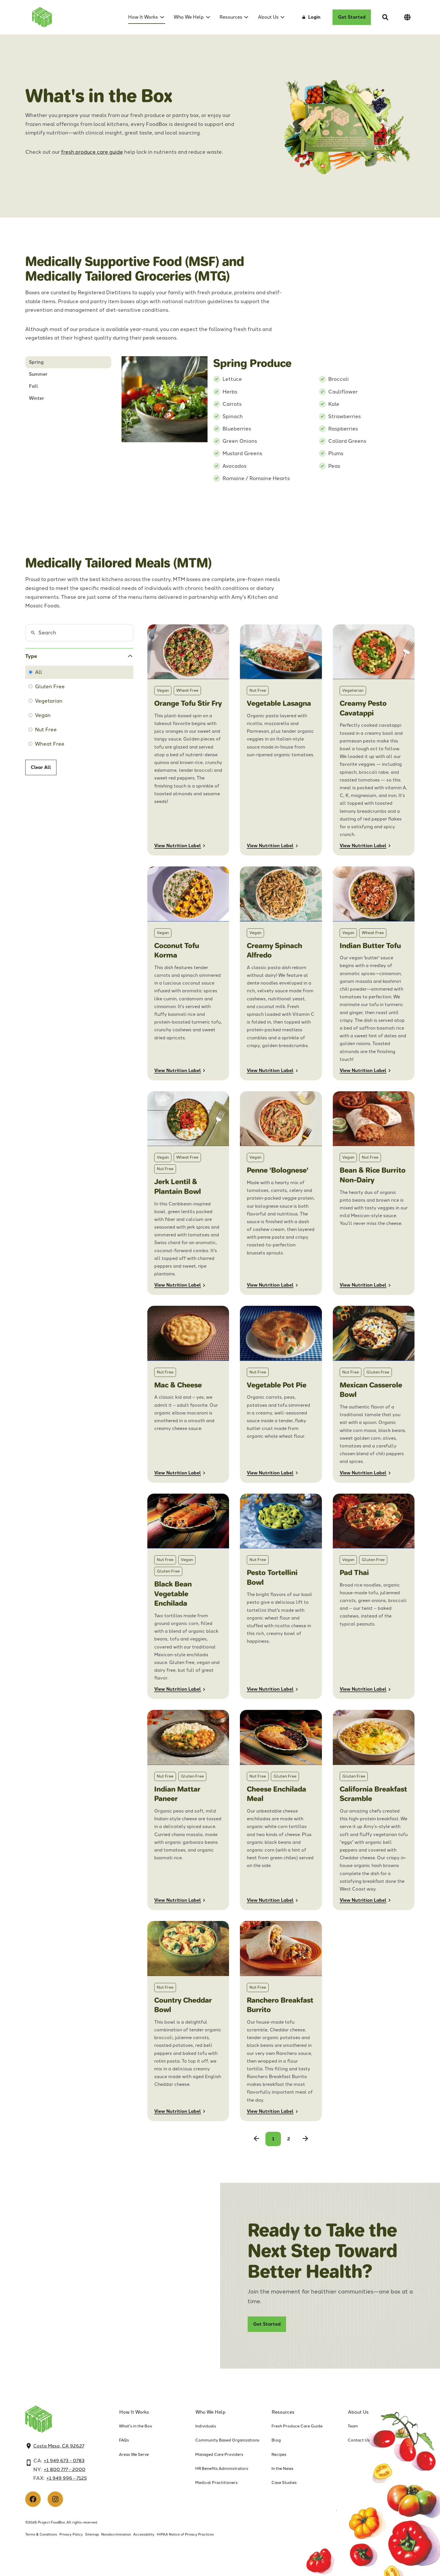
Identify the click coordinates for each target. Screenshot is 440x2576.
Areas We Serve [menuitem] (134, 2454)
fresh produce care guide (92, 152)
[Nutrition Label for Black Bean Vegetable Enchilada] (188, 1596)
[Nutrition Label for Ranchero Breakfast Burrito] (281, 2021)
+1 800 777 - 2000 (64, 2469)
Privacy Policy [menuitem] (71, 2534)
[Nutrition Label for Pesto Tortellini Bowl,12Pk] (281, 1596)
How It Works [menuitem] (143, 17)
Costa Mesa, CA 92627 (58, 2446)
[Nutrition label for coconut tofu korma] (188, 973)
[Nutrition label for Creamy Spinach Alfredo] (281, 973)
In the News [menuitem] (282, 2468)
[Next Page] (305, 2139)
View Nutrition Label (177, 845)
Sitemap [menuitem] (92, 2534)
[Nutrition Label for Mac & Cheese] (188, 1394)
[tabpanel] (268, 419)
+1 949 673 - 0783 (64, 2460)
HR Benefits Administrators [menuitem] (221, 2468)
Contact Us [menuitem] (359, 2440)
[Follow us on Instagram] (55, 2499)
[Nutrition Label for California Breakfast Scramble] (374, 1810)
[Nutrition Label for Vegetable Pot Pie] (281, 1394)
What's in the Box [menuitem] (135, 2426)
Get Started (351, 17)
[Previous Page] (256, 2139)
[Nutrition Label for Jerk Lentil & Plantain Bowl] (188, 1193)
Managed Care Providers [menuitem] (219, 2454)
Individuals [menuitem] (205, 2426)
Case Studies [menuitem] (284, 2482)
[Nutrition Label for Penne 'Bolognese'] (281, 1193)
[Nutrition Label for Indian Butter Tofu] (374, 973)
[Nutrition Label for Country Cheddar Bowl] (188, 2021)
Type (31, 656)
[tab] (68, 362)
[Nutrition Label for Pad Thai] (374, 1596)
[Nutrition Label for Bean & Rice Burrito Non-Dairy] (374, 1193)
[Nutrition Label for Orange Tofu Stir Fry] (188, 740)
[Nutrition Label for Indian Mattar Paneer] (188, 1810)
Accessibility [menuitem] (144, 2534)
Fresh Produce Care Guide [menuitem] (296, 2426)
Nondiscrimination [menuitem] (116, 2534)
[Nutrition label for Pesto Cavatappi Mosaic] (374, 740)
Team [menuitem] (353, 2426)
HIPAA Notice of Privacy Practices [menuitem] (185, 2534)
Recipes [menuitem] (278, 2454)
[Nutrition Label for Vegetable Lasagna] (281, 740)
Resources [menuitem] (231, 17)
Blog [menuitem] (276, 2440)
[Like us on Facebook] (33, 2499)
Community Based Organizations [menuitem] (227, 2440)
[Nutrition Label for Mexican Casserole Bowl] (374, 1394)
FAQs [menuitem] (124, 2440)
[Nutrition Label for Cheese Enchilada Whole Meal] (281, 1810)
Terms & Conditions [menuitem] (41, 2534)
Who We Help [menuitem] (189, 17)
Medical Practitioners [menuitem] (216, 2482)
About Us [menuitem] (268, 17)
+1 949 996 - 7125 (66, 2478)
